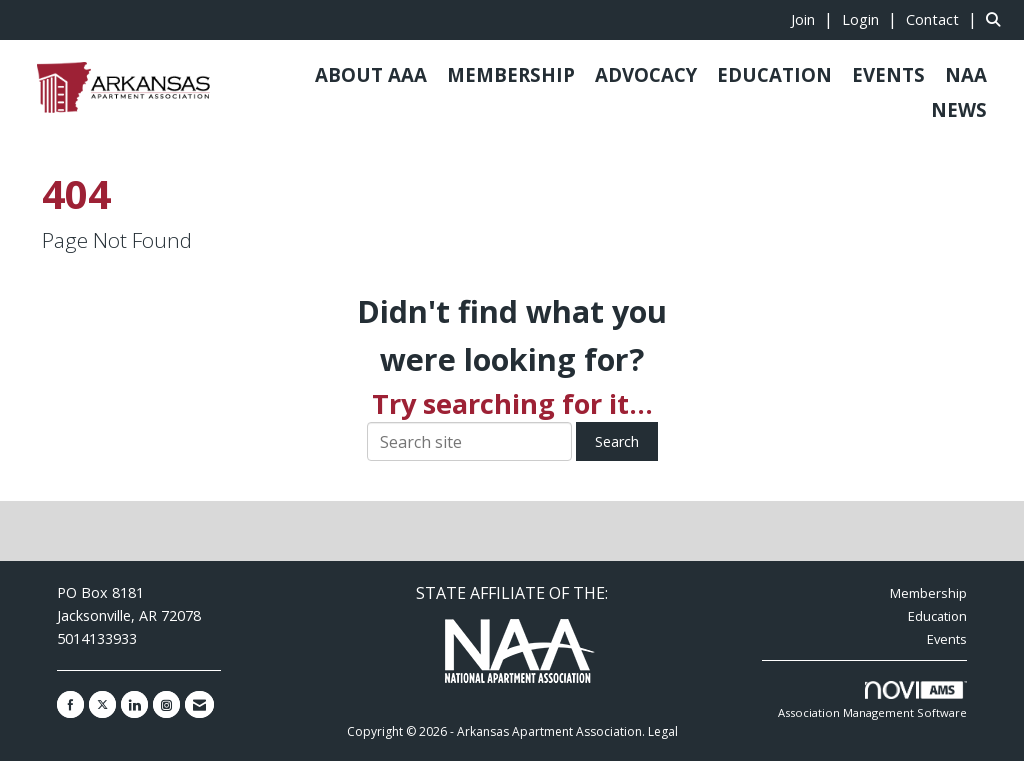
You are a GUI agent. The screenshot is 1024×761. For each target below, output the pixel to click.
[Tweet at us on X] (102, 704)
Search (617, 441)
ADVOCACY (646, 74)
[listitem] (814, 19)
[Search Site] (997, 19)
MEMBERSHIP (511, 74)
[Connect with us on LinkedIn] (134, 704)
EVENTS (888, 74)
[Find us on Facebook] (70, 704)
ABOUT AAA (371, 74)
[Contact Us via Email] (199, 704)
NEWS (959, 109)
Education (937, 616)
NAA (966, 74)
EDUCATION (774, 74)
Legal (663, 731)
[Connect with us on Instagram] (166, 704)
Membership (928, 593)
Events (947, 639)
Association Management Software (872, 700)
